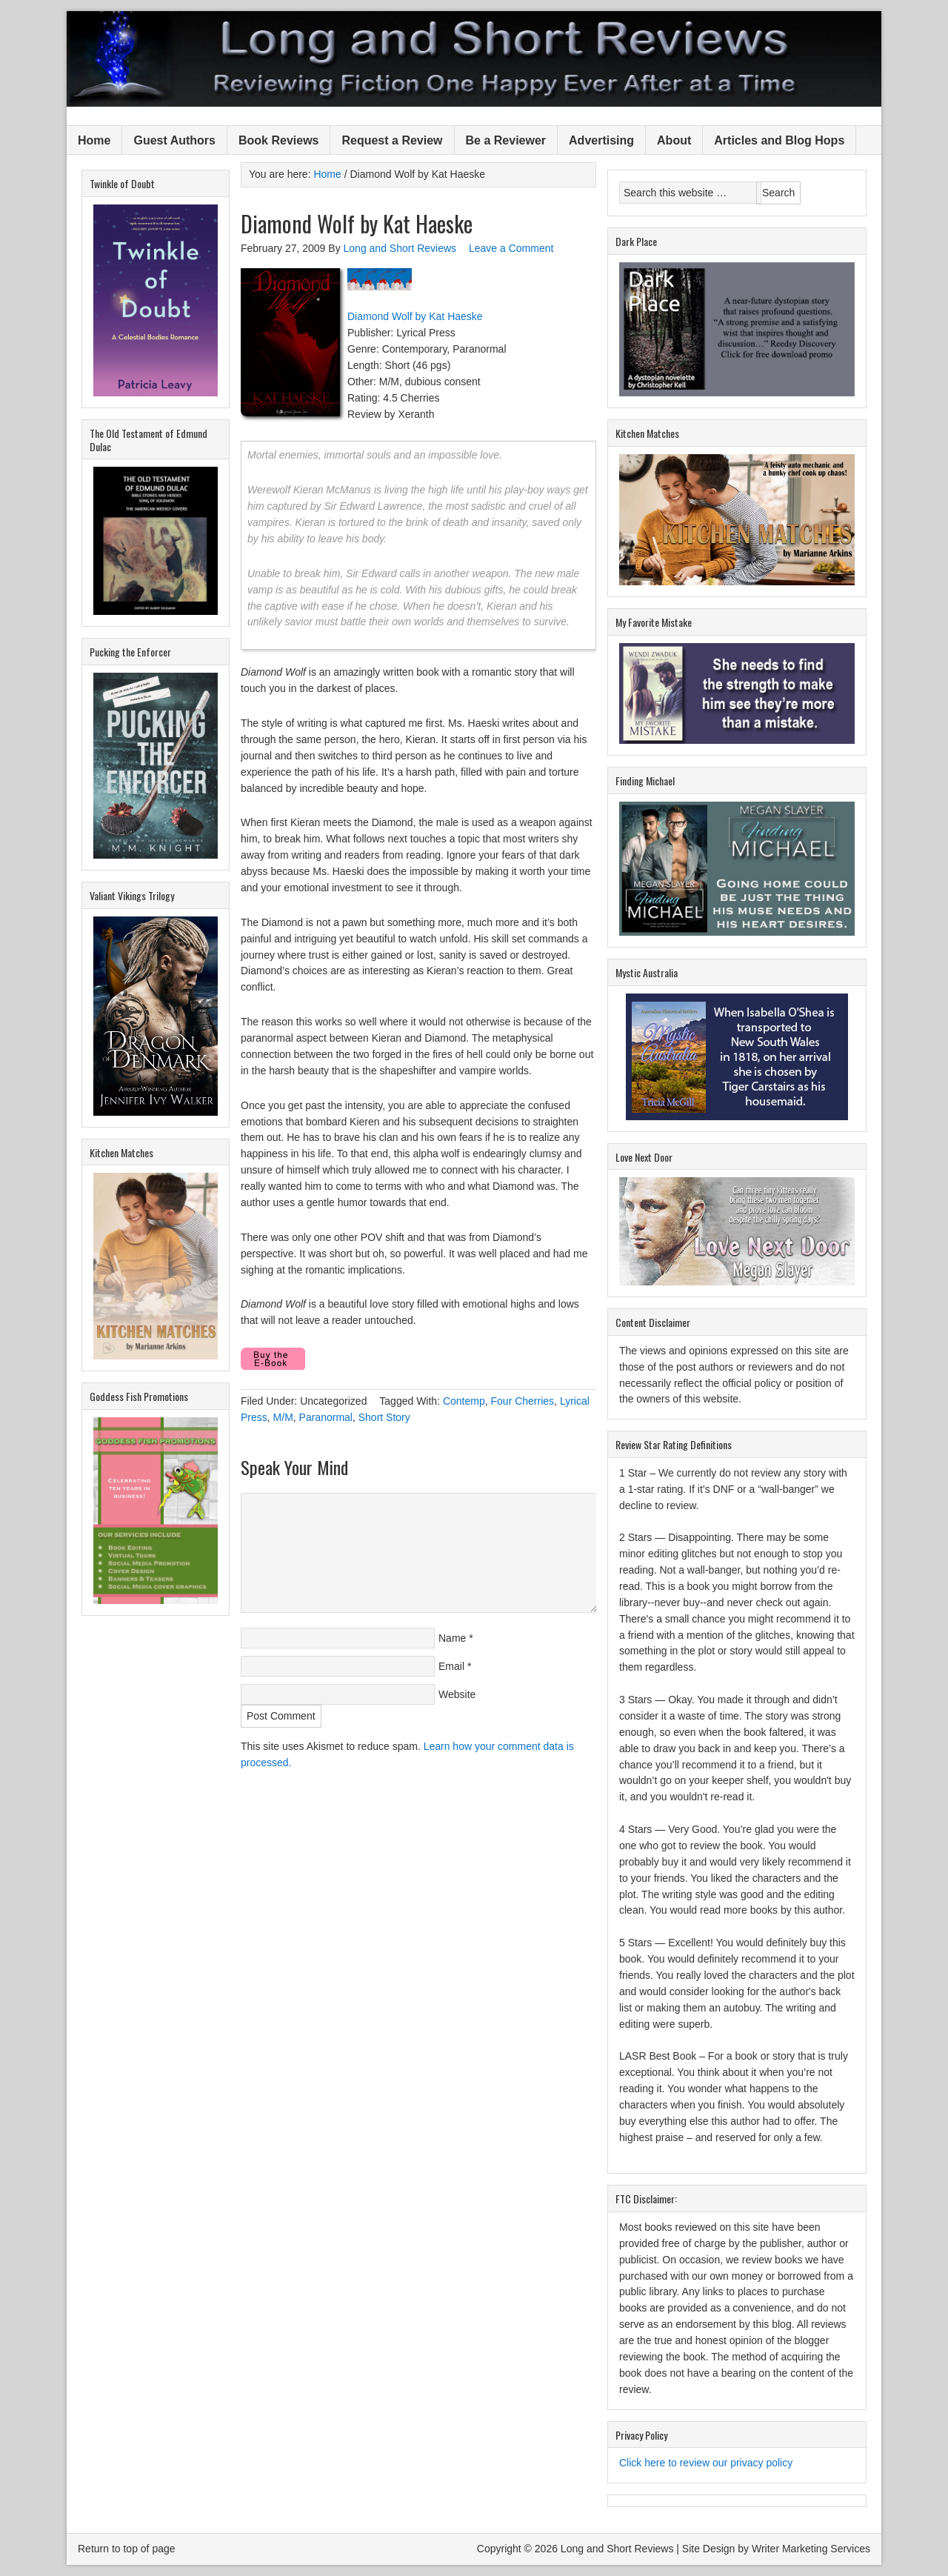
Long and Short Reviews (474, 59)
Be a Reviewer (506, 140)
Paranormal (326, 1417)
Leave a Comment (511, 248)
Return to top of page (127, 2549)
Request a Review (391, 140)
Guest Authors (174, 140)
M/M (283, 1417)
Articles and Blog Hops (779, 140)
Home (94, 140)
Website (456, 1694)
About (674, 140)
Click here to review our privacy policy (705, 2463)
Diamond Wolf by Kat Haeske (415, 316)
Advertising (601, 140)
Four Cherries (523, 1401)
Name (452, 1638)
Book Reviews (278, 140)
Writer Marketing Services (811, 2549)
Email (451, 1666)
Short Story (384, 1417)
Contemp (464, 1401)
